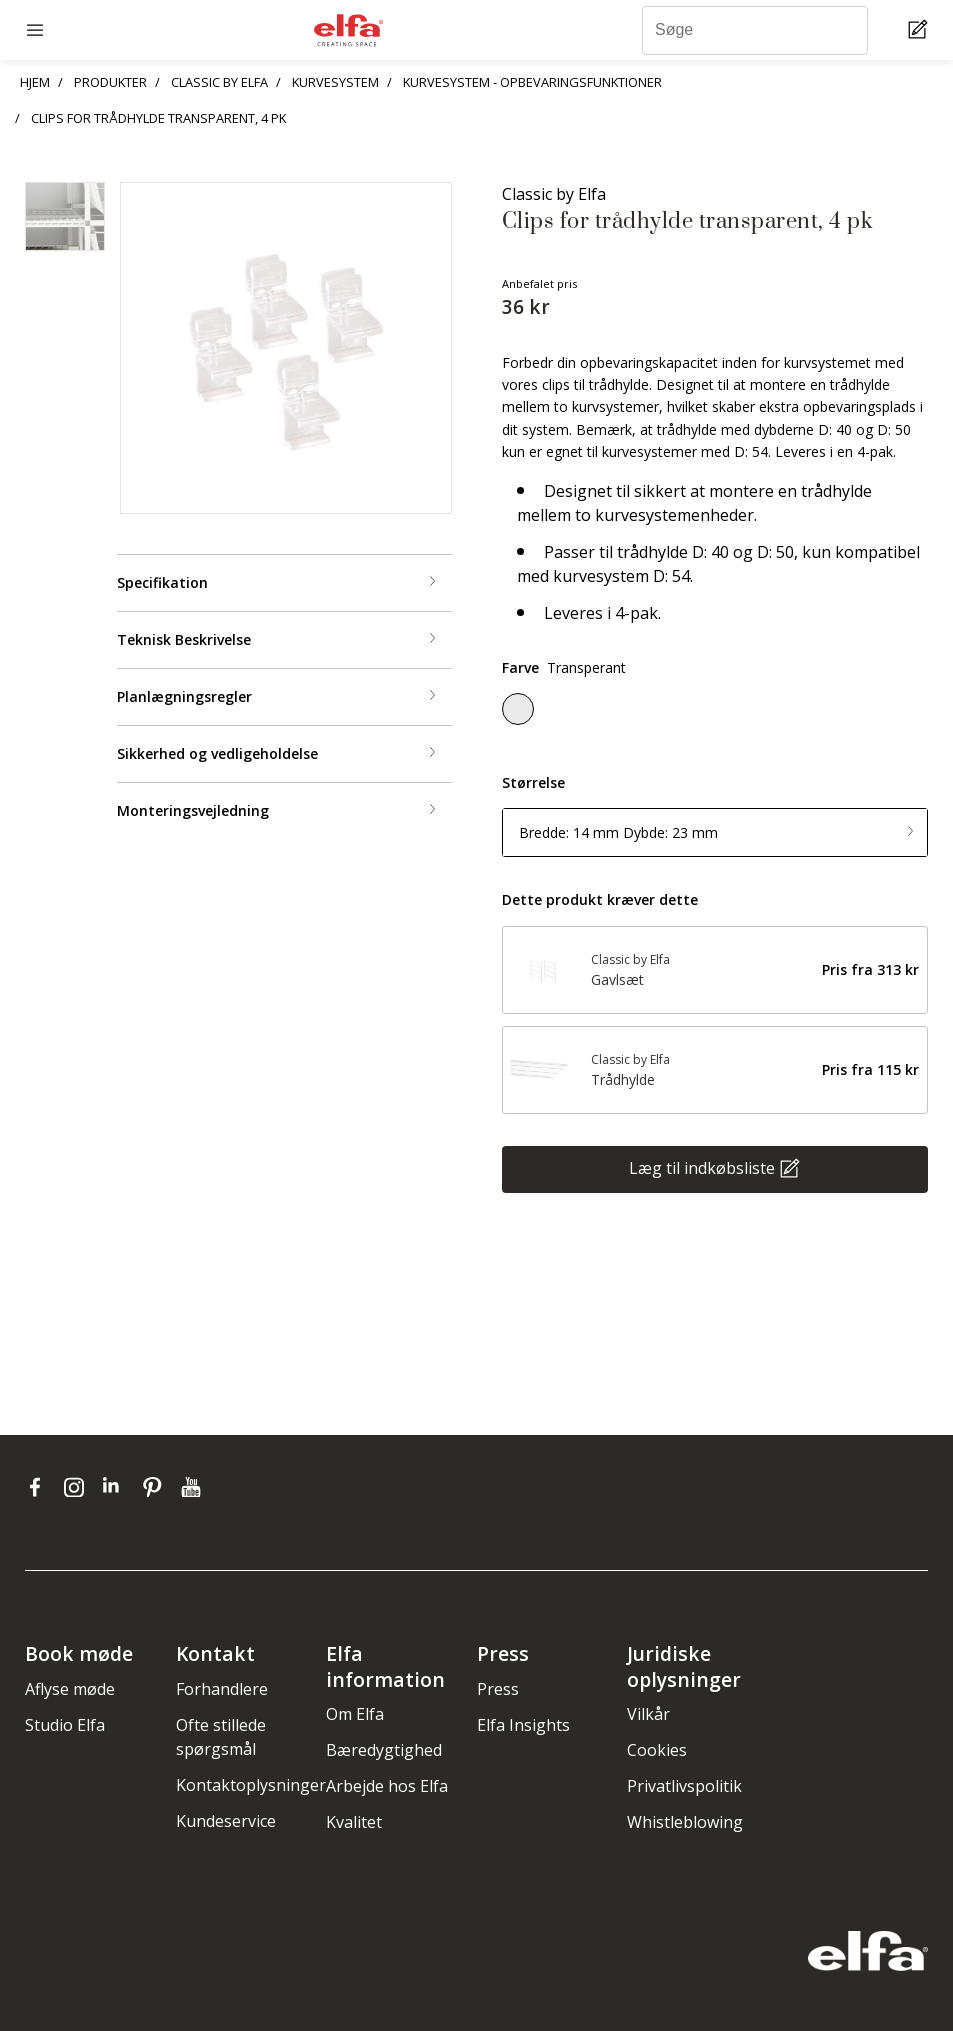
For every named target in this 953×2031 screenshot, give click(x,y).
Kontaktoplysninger (251, 1785)
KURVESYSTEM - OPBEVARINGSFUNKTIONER (532, 82)
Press (498, 1689)
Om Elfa (355, 1714)
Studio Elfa (65, 1725)
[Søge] (755, 30)
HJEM (35, 82)
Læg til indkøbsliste (702, 1168)
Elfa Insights (523, 1725)
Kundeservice (226, 1821)
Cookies (657, 1750)
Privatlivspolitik (684, 1786)
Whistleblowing (685, 1822)
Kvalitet (354, 1822)
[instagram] (78, 1487)
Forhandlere (222, 1689)
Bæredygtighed (384, 1750)
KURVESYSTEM (335, 82)
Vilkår (648, 1714)
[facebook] (39, 1487)
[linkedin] (117, 1487)
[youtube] (193, 1487)
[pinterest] (156, 1487)
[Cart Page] (920, 30)
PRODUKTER (110, 82)
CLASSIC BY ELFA (219, 82)
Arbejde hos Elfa (387, 1786)
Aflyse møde (70, 1689)
